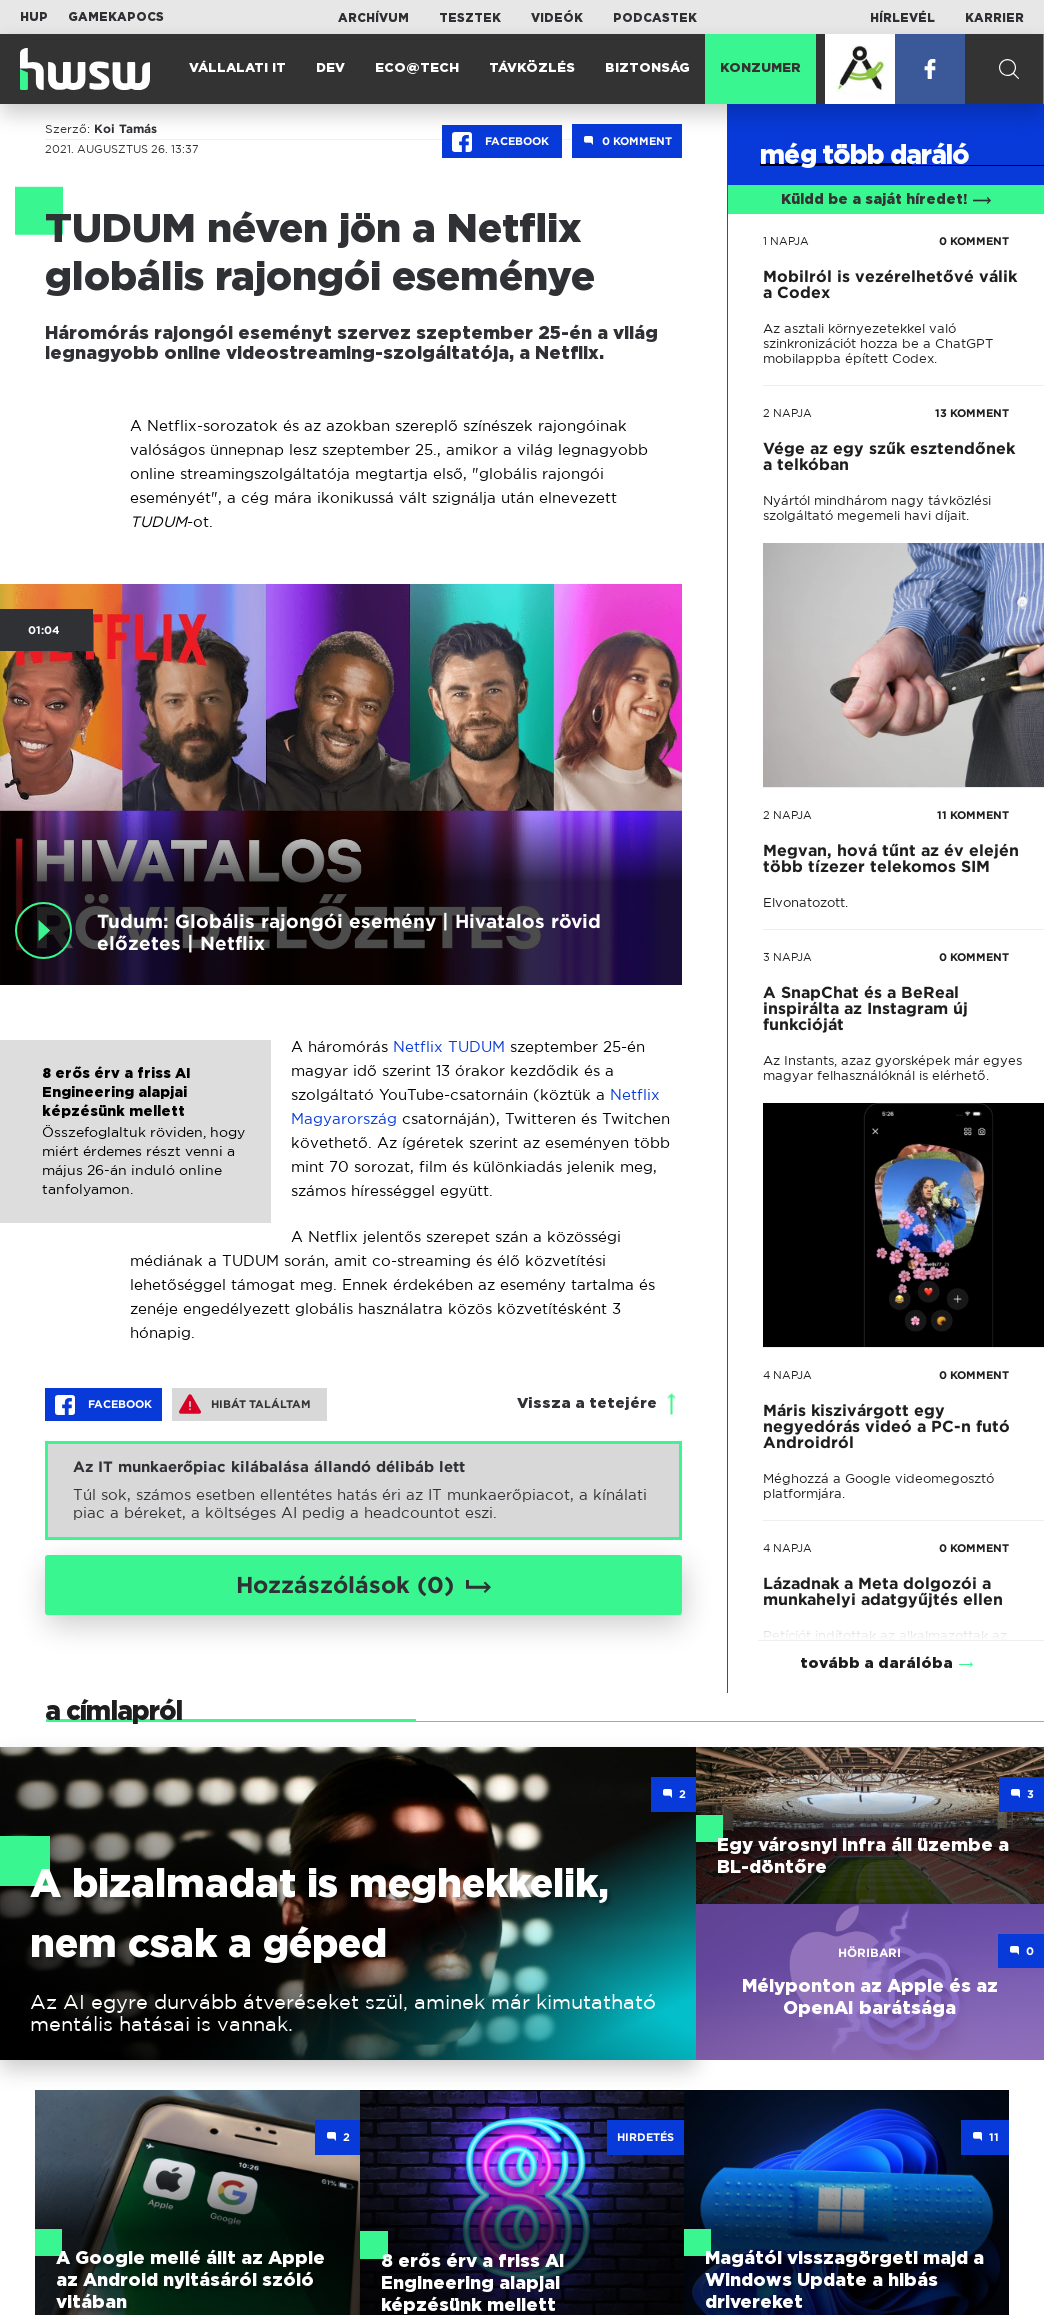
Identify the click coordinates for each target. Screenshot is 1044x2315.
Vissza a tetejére (587, 1403)
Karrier (994, 18)
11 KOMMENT (973, 815)
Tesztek (470, 18)
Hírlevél (902, 18)
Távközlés (532, 68)
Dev (330, 68)
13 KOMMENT (972, 413)
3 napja (787, 957)
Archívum (373, 18)
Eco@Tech (417, 68)
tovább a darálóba (876, 1637)
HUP (34, 17)
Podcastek (655, 18)
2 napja (787, 413)
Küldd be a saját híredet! (886, 200)
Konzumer (760, 68)
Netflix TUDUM (449, 1046)
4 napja (787, 1375)
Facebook (502, 142)
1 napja (786, 241)
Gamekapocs (116, 17)
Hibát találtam (245, 1404)
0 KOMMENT (974, 241)
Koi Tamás (125, 129)
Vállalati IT (237, 68)
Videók (557, 18)
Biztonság (647, 68)
